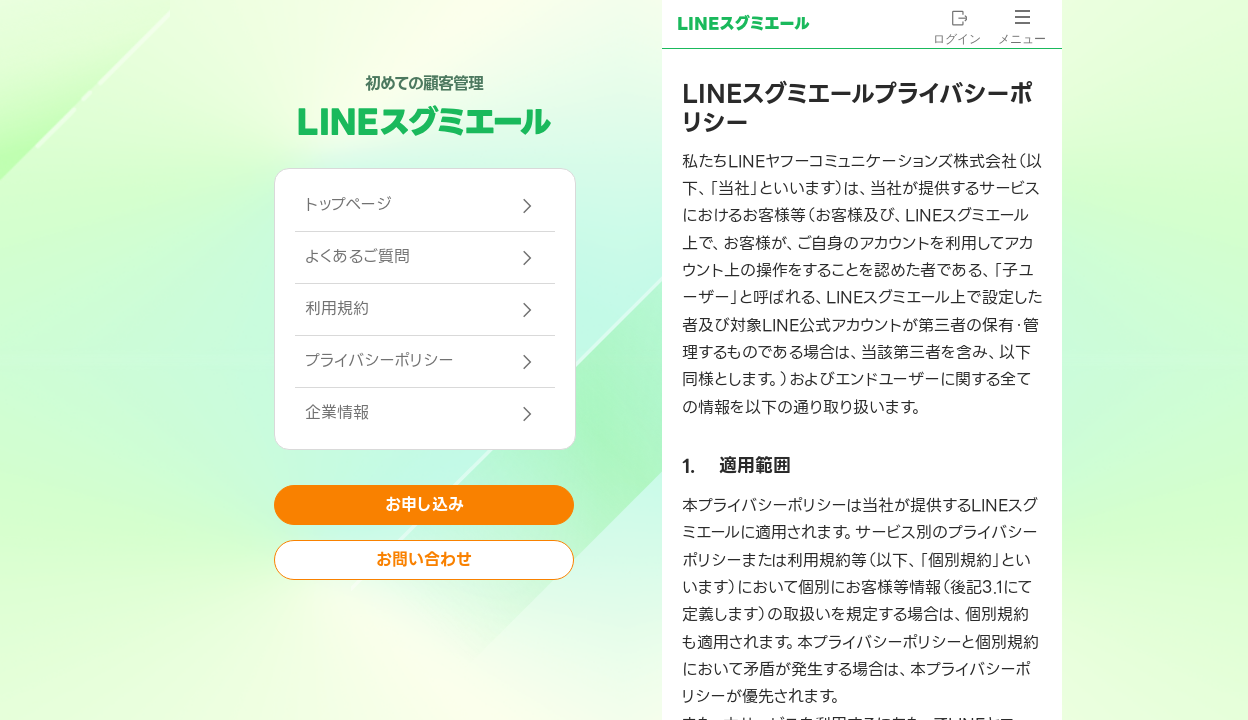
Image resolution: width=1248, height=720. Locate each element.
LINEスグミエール (743, 23)
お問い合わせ (424, 559)
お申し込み (424, 504)
